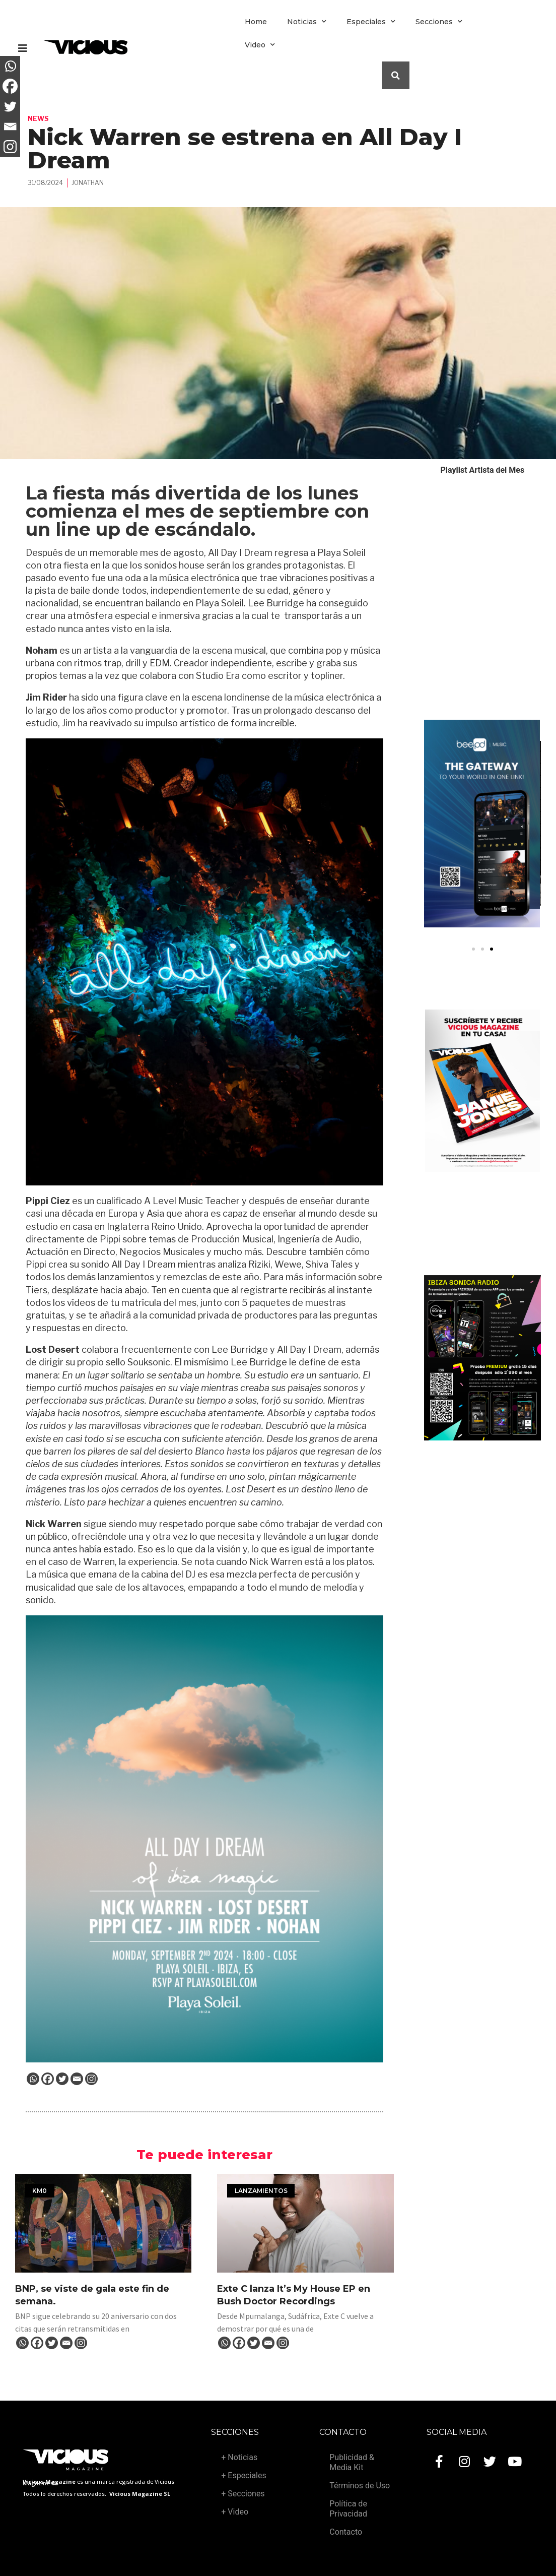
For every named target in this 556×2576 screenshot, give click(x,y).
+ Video (234, 2512)
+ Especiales (243, 2475)
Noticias (306, 21)
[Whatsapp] (33, 2078)
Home (256, 21)
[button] (473, 949)
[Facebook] (47, 2078)
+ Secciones (242, 2493)
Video (260, 44)
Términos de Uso (359, 2485)
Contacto (345, 2532)
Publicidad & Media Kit (351, 2462)
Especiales (370, 21)
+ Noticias (239, 2457)
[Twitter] (62, 2078)
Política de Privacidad (348, 2509)
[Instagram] (91, 2078)
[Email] (77, 2078)
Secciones (438, 21)
